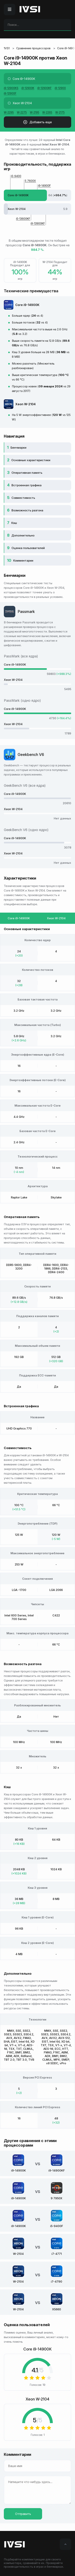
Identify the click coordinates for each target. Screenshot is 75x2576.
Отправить (23, 2514)
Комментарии (23, 560)
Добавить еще (37, 122)
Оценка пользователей (28, 548)
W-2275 (22, 112)
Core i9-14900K (27, 305)
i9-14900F (44, 185)
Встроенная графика (26, 485)
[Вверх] (65, 2544)
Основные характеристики (30, 460)
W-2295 (9, 112)
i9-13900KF (38, 223)
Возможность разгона (27, 510)
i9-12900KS (11, 88)
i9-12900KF (44, 88)
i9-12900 (60, 88)
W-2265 (47, 112)
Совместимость (23, 498)
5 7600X (30, 180)
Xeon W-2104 (25, 404)
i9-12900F (10, 93)
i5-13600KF (23, 218)
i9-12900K (27, 88)
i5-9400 (16, 176)
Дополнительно (22, 535)
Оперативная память (26, 472)
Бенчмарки (18, 447)
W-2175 (60, 112)
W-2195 (34, 112)
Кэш (14, 523)
